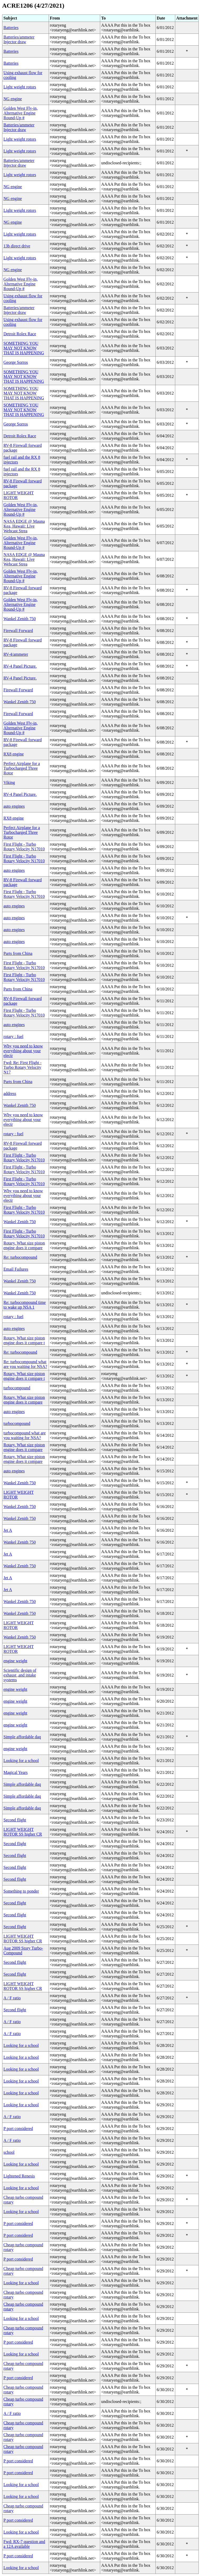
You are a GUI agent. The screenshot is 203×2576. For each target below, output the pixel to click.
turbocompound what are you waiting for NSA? (24, 1435)
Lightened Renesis (19, 2176)
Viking (9, 782)
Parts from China (17, 953)
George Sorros (15, 362)
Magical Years (15, 1772)
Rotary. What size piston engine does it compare (24, 1245)
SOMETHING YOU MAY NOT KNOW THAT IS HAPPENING (23, 348)
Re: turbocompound (20, 1257)
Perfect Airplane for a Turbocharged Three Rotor (21, 768)
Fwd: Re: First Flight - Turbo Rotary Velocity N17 (22, 1067)
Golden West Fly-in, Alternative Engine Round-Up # (20, 113)
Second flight (14, 1820)
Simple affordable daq (22, 1737)
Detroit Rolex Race (19, 334)
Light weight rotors (19, 87)
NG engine (12, 99)
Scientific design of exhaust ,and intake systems (19, 1675)
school (9, 2152)
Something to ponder (21, 1891)
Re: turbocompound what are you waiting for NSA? (25, 1364)
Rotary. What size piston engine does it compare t (24, 1340)
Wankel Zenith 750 (19, 618)
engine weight (15, 1661)
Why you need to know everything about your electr (23, 1051)
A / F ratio (12, 1998)
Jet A (7, 1530)
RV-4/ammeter (15, 654)
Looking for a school (21, 1760)
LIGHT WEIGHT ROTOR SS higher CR (22, 1831)
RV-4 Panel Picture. (20, 666)
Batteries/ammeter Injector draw (18, 39)
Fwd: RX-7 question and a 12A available (24, 2544)
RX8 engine (13, 754)
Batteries (11, 27)
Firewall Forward (18, 630)
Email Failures (15, 1269)
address (9, 1093)
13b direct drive (16, 246)
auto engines (14, 806)
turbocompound (16, 1388)
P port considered (18, 2128)
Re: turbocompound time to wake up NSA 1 (24, 1304)
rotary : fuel (13, 1036)
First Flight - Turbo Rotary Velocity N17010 (24, 846)
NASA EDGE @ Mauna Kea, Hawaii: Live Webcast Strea (24, 526)
